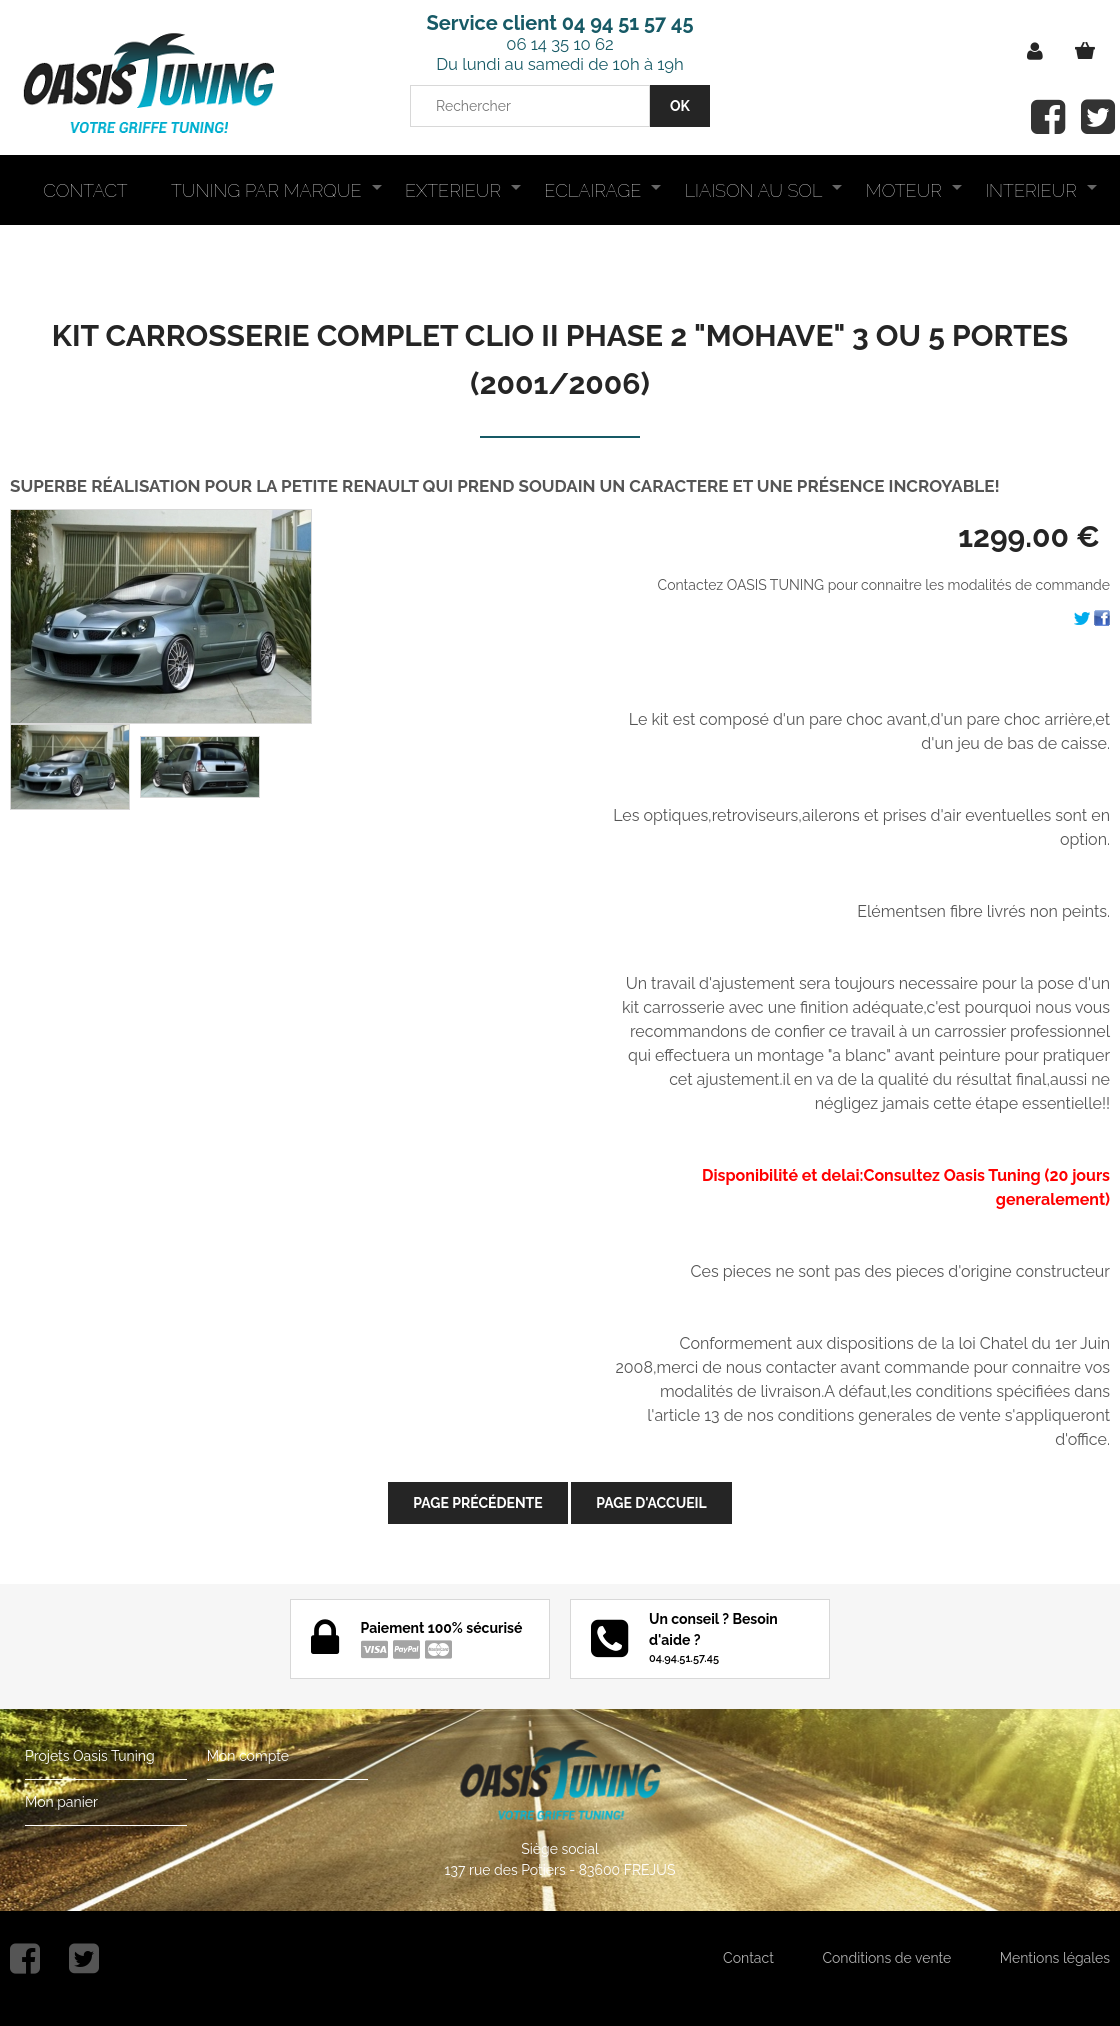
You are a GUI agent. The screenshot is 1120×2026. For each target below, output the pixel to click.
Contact (748, 1958)
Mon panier (61, 1802)
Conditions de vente (886, 1958)
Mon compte (248, 1756)
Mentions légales (1055, 1958)
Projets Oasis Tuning (90, 1756)
